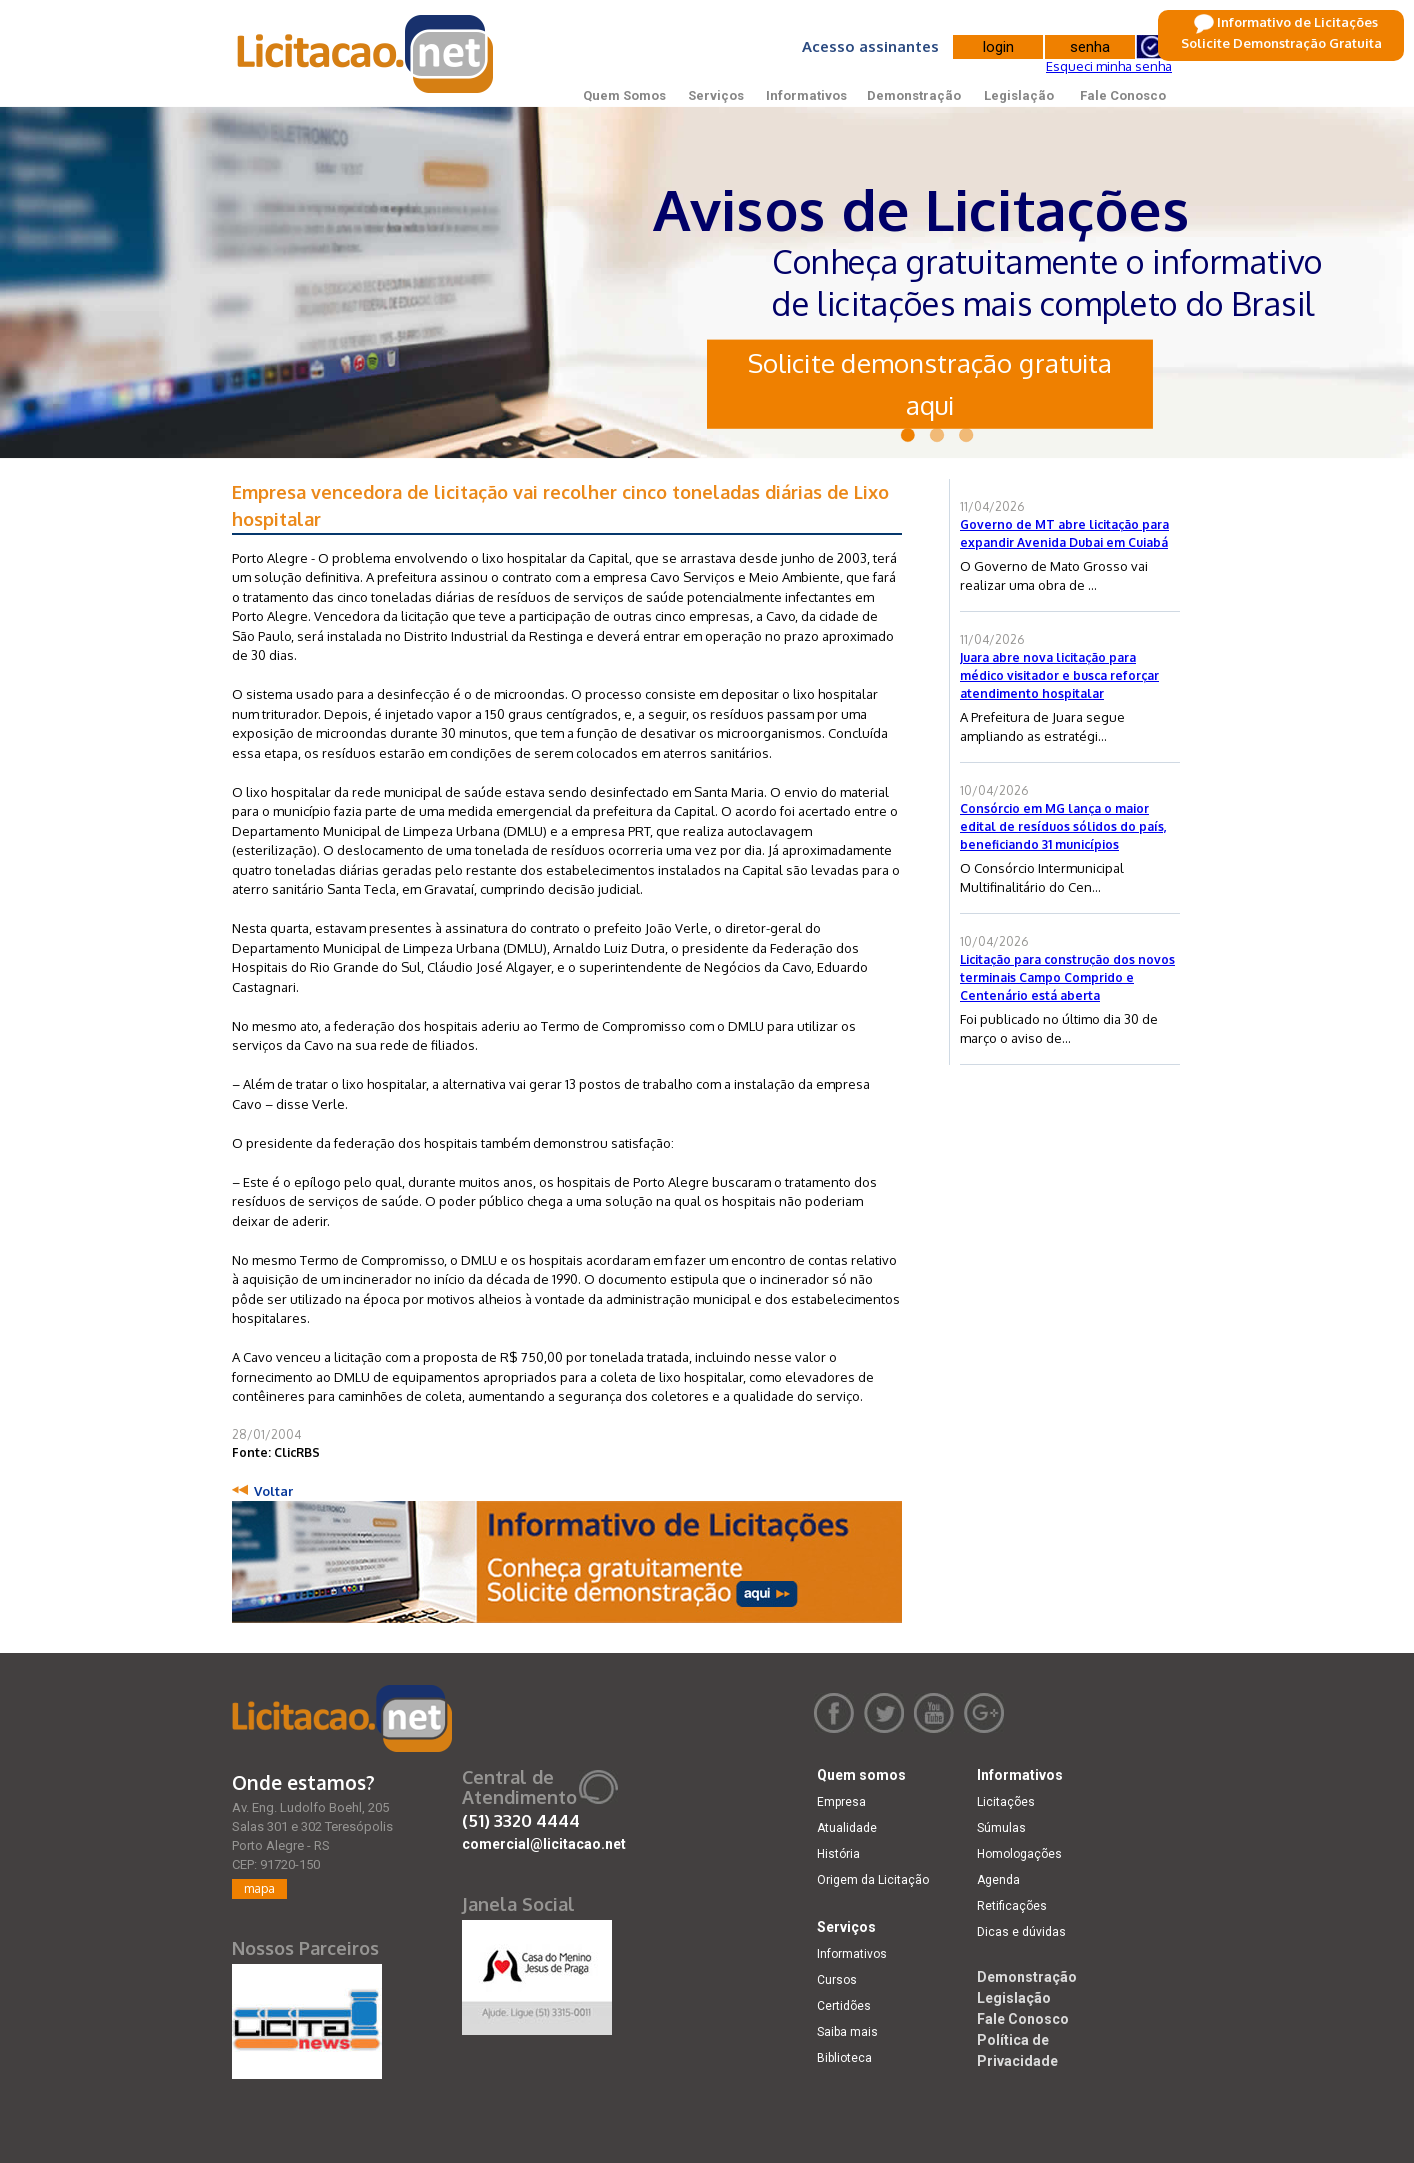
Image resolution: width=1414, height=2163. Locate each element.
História (838, 1854)
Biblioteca (844, 2058)
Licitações (1006, 1802)
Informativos (806, 95)
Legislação (1019, 95)
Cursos (837, 1980)
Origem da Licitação (873, 1880)
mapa (259, 1888)
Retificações (1012, 1906)
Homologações (1019, 1854)
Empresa (841, 1802)
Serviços (716, 95)
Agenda (998, 1880)
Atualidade (847, 1828)
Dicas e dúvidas (1021, 1932)
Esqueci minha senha (1109, 66)
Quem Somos (624, 95)
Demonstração (914, 95)
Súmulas (1001, 1828)
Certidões (844, 2006)
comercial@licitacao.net (544, 1844)
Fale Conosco (1123, 95)
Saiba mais (847, 2032)
